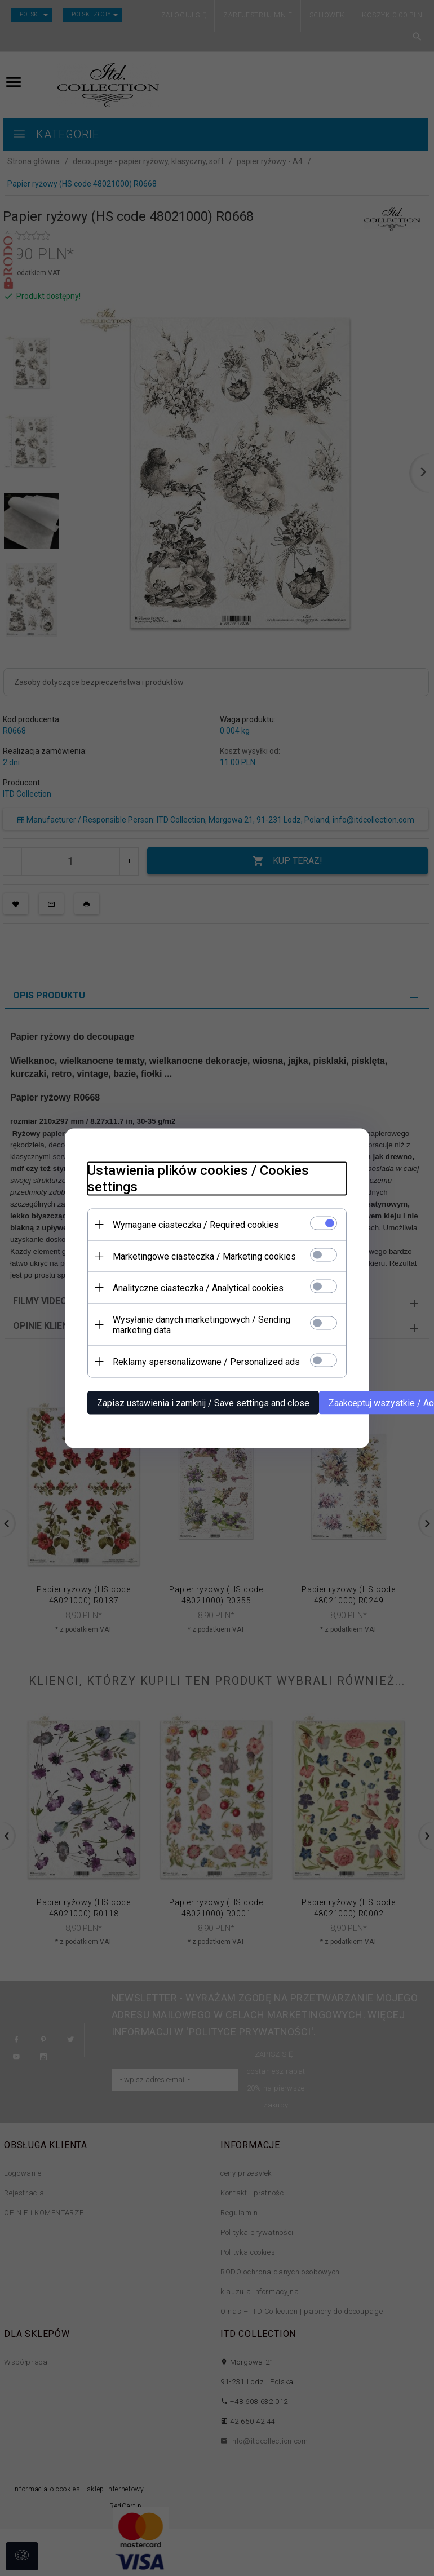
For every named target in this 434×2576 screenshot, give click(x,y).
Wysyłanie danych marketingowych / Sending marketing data (201, 1324)
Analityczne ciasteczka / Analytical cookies (198, 1287)
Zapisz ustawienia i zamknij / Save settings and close (203, 1402)
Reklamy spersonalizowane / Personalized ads (206, 1361)
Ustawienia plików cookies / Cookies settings (198, 1178)
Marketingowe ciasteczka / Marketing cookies (204, 1256)
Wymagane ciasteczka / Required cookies (196, 1224)
